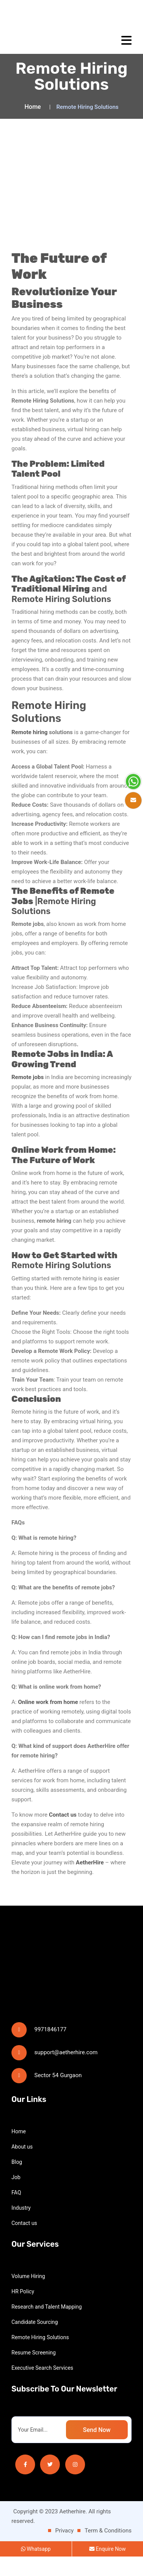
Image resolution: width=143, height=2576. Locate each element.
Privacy (64, 2550)
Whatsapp (36, 2568)
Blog (16, 2181)
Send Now (97, 2449)
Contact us (24, 2242)
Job (16, 2197)
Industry (21, 2227)
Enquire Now (107, 2568)
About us (22, 2166)
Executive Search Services (42, 2387)
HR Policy (22, 2311)
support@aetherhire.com (66, 2071)
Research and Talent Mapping (46, 2326)
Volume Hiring (28, 2296)
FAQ (16, 2212)
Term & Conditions (108, 2550)
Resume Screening (33, 2372)
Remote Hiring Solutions (40, 2357)
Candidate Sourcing (34, 2341)
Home (32, 106)
